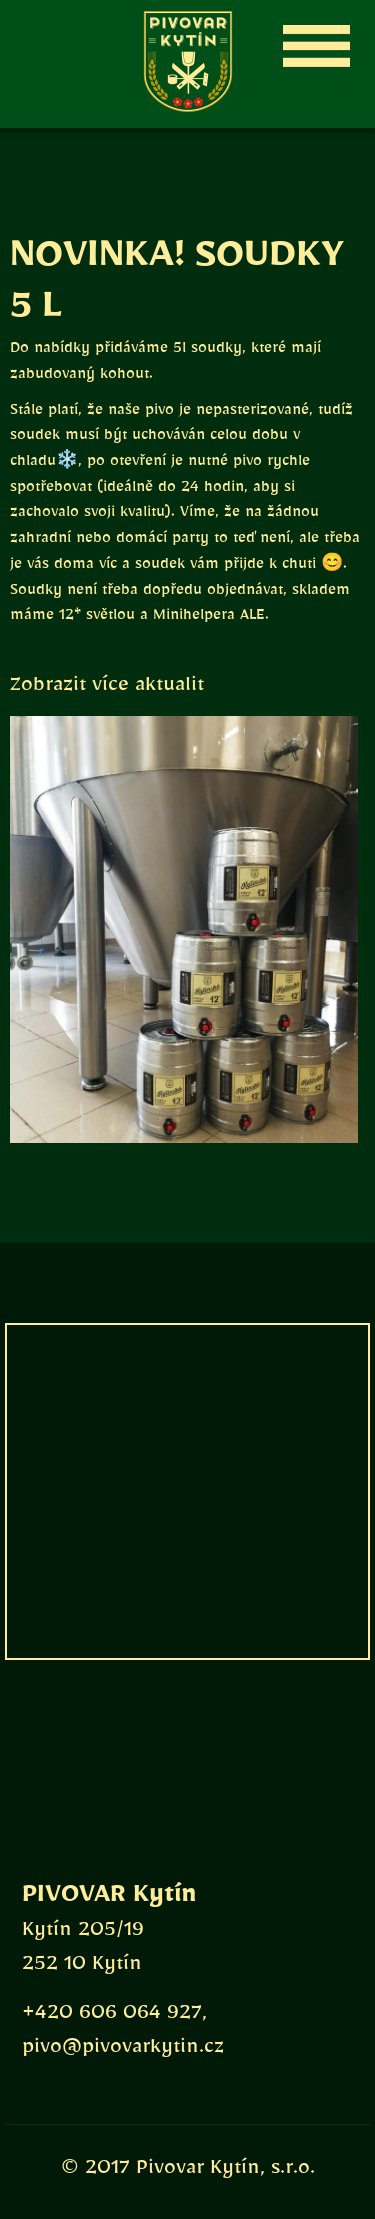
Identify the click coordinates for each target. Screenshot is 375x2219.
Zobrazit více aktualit (107, 689)
